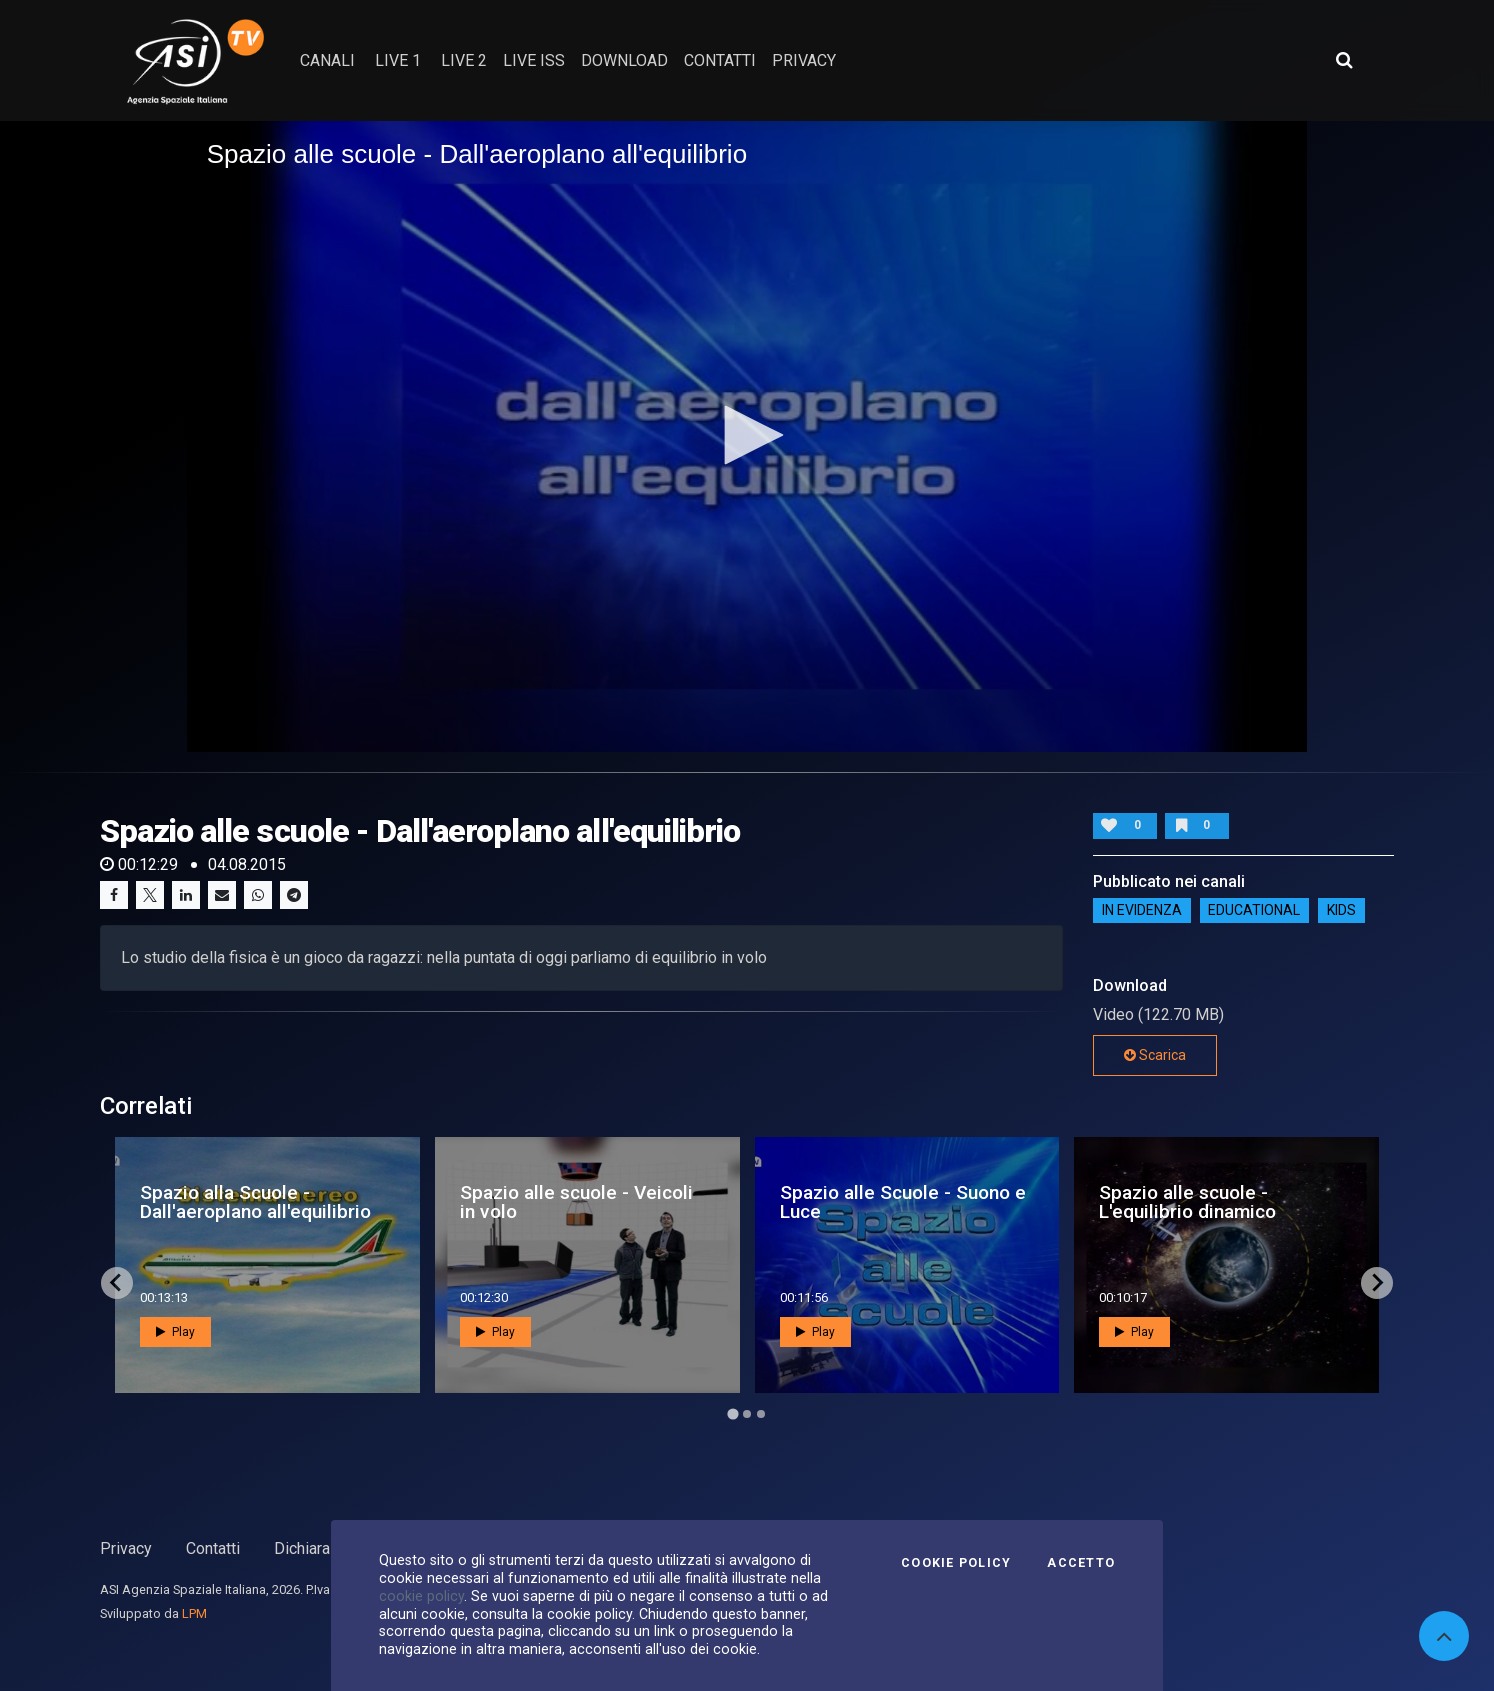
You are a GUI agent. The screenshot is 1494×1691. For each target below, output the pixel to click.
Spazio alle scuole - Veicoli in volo (576, 1202)
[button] (747, 435)
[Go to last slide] (117, 1283)
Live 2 (464, 60)
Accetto (1081, 1563)
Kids (1341, 911)
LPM (194, 1613)
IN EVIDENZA (1142, 911)
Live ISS (534, 60)
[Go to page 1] (732, 1413)
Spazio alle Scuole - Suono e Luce (903, 1202)
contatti (720, 60)
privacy (804, 60)
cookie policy (421, 1596)
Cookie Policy (956, 1563)
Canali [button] (327, 60)
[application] (747, 436)
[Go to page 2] (747, 1414)
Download (624, 60)
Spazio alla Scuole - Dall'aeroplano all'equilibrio (255, 1202)
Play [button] (175, 1332)
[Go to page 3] (761, 1414)
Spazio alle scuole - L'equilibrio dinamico (1187, 1202)
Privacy (126, 1548)
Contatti (213, 1548)
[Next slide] (1377, 1283)
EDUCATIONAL (1254, 911)
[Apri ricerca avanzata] (1344, 60)
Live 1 (398, 60)
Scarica (1155, 1055)
